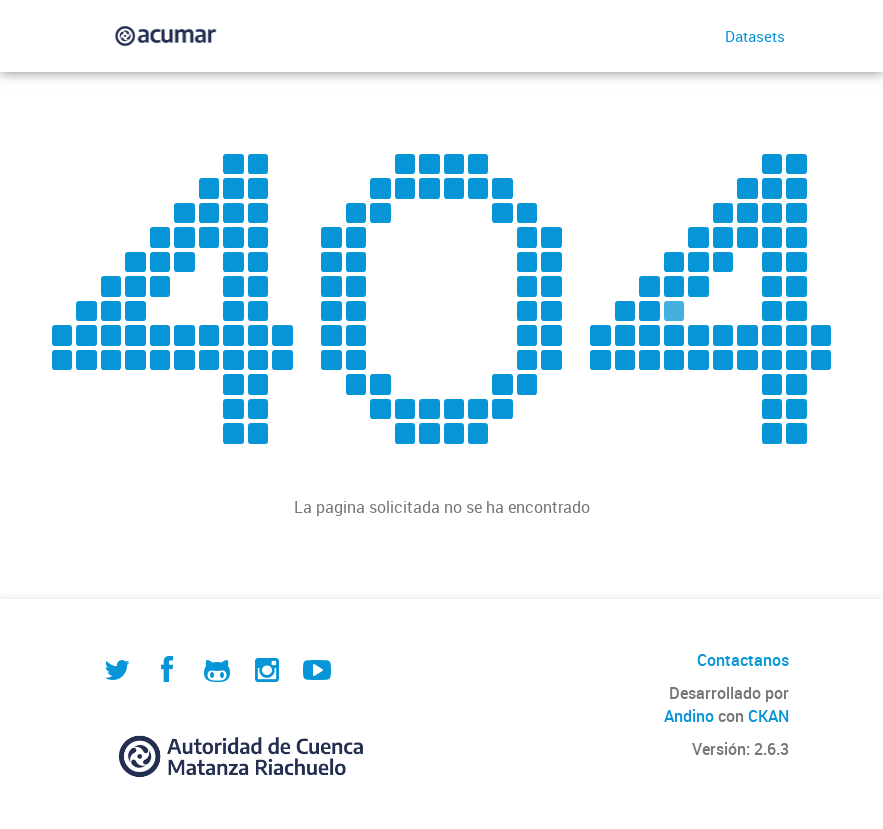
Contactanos (743, 660)
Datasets (755, 36)
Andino (689, 716)
